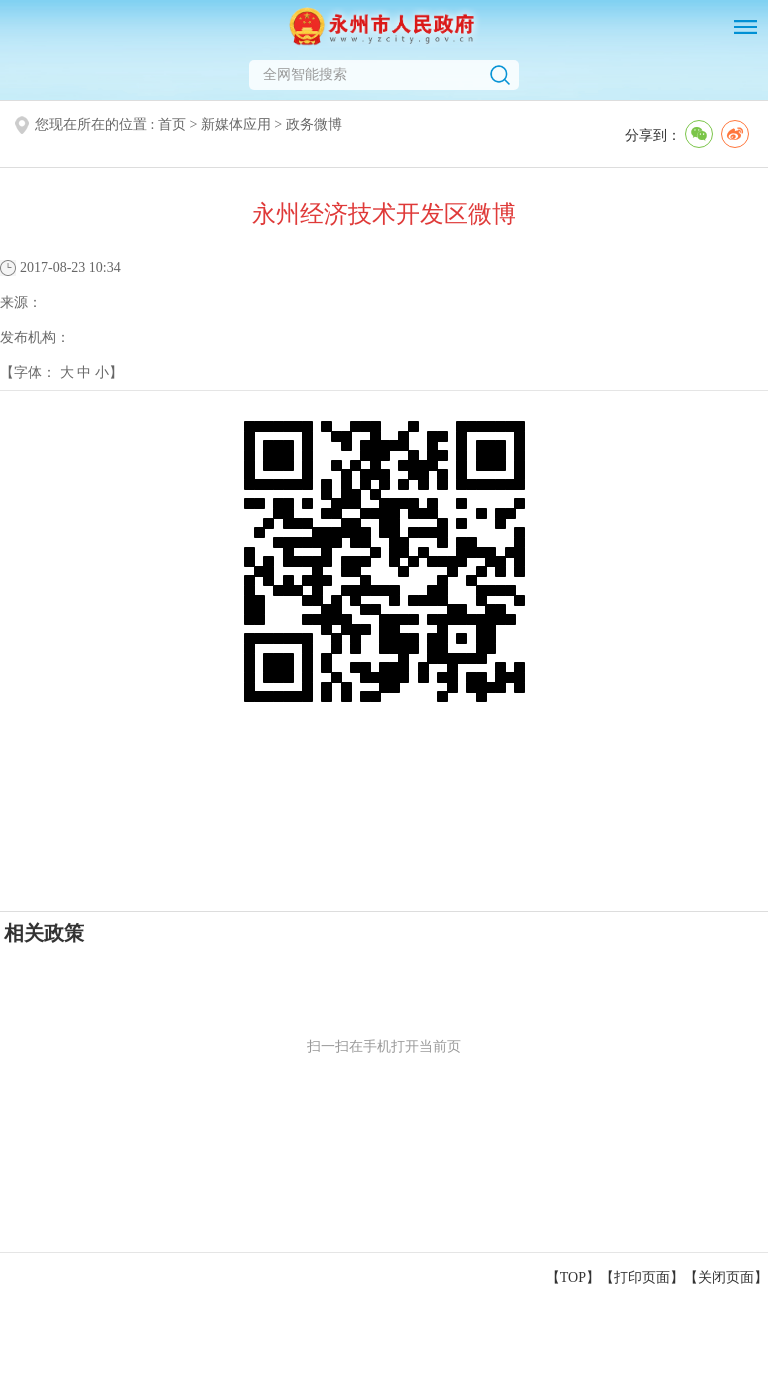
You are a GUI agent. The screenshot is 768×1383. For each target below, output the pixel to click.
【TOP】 (573, 1277)
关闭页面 (726, 1277)
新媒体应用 (236, 124)
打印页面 (642, 1277)
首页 (172, 124)
